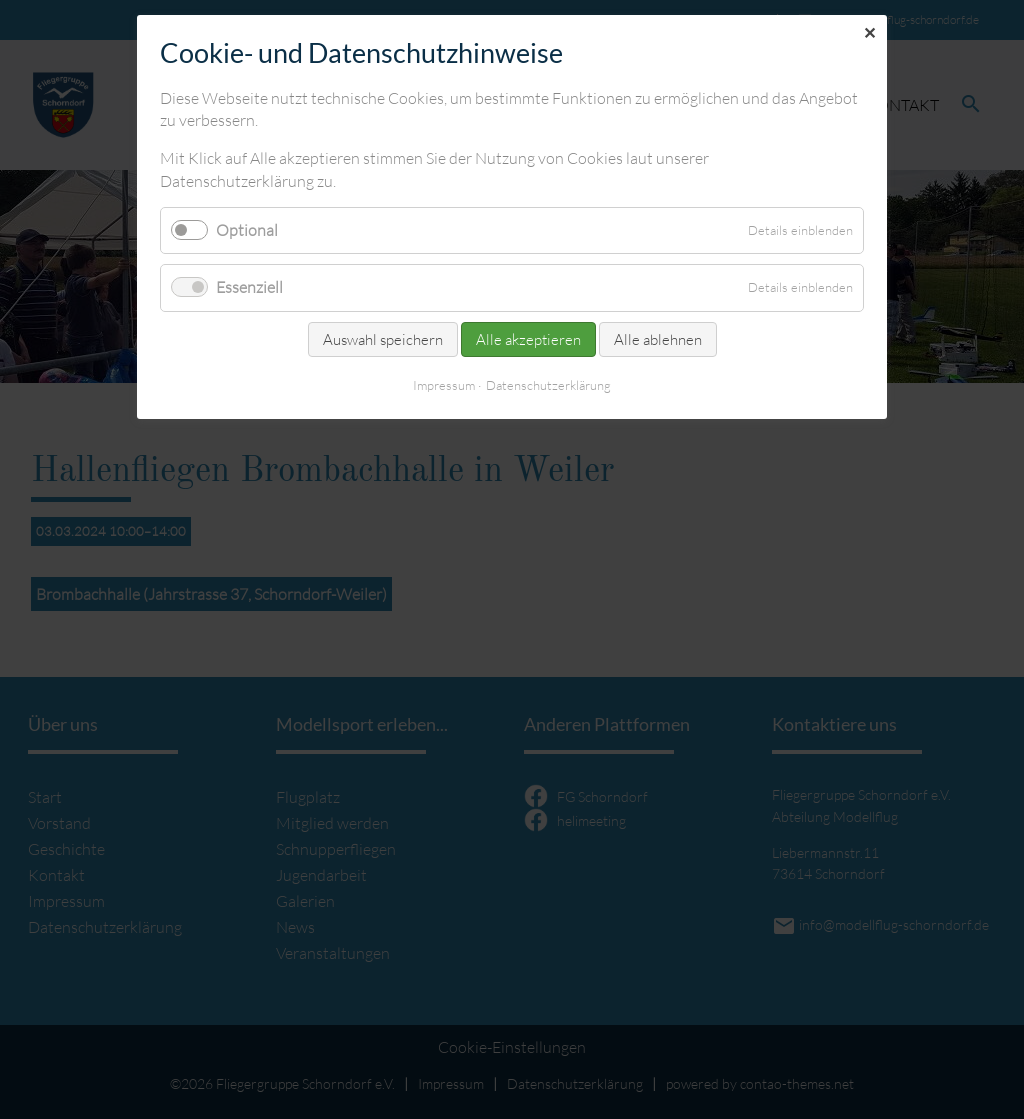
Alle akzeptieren (528, 339)
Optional (247, 230)
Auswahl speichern (383, 339)
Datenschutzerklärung (548, 385)
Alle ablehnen (658, 339)
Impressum (444, 385)
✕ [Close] (869, 33)
